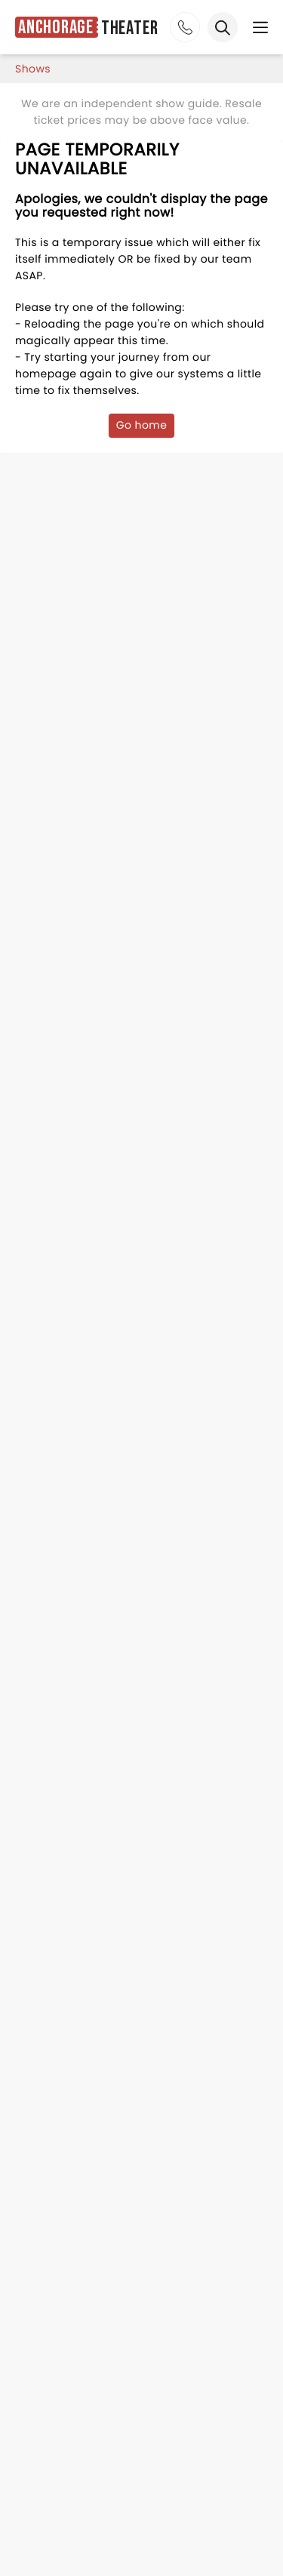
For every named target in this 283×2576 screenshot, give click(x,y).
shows (33, 68)
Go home (142, 424)
